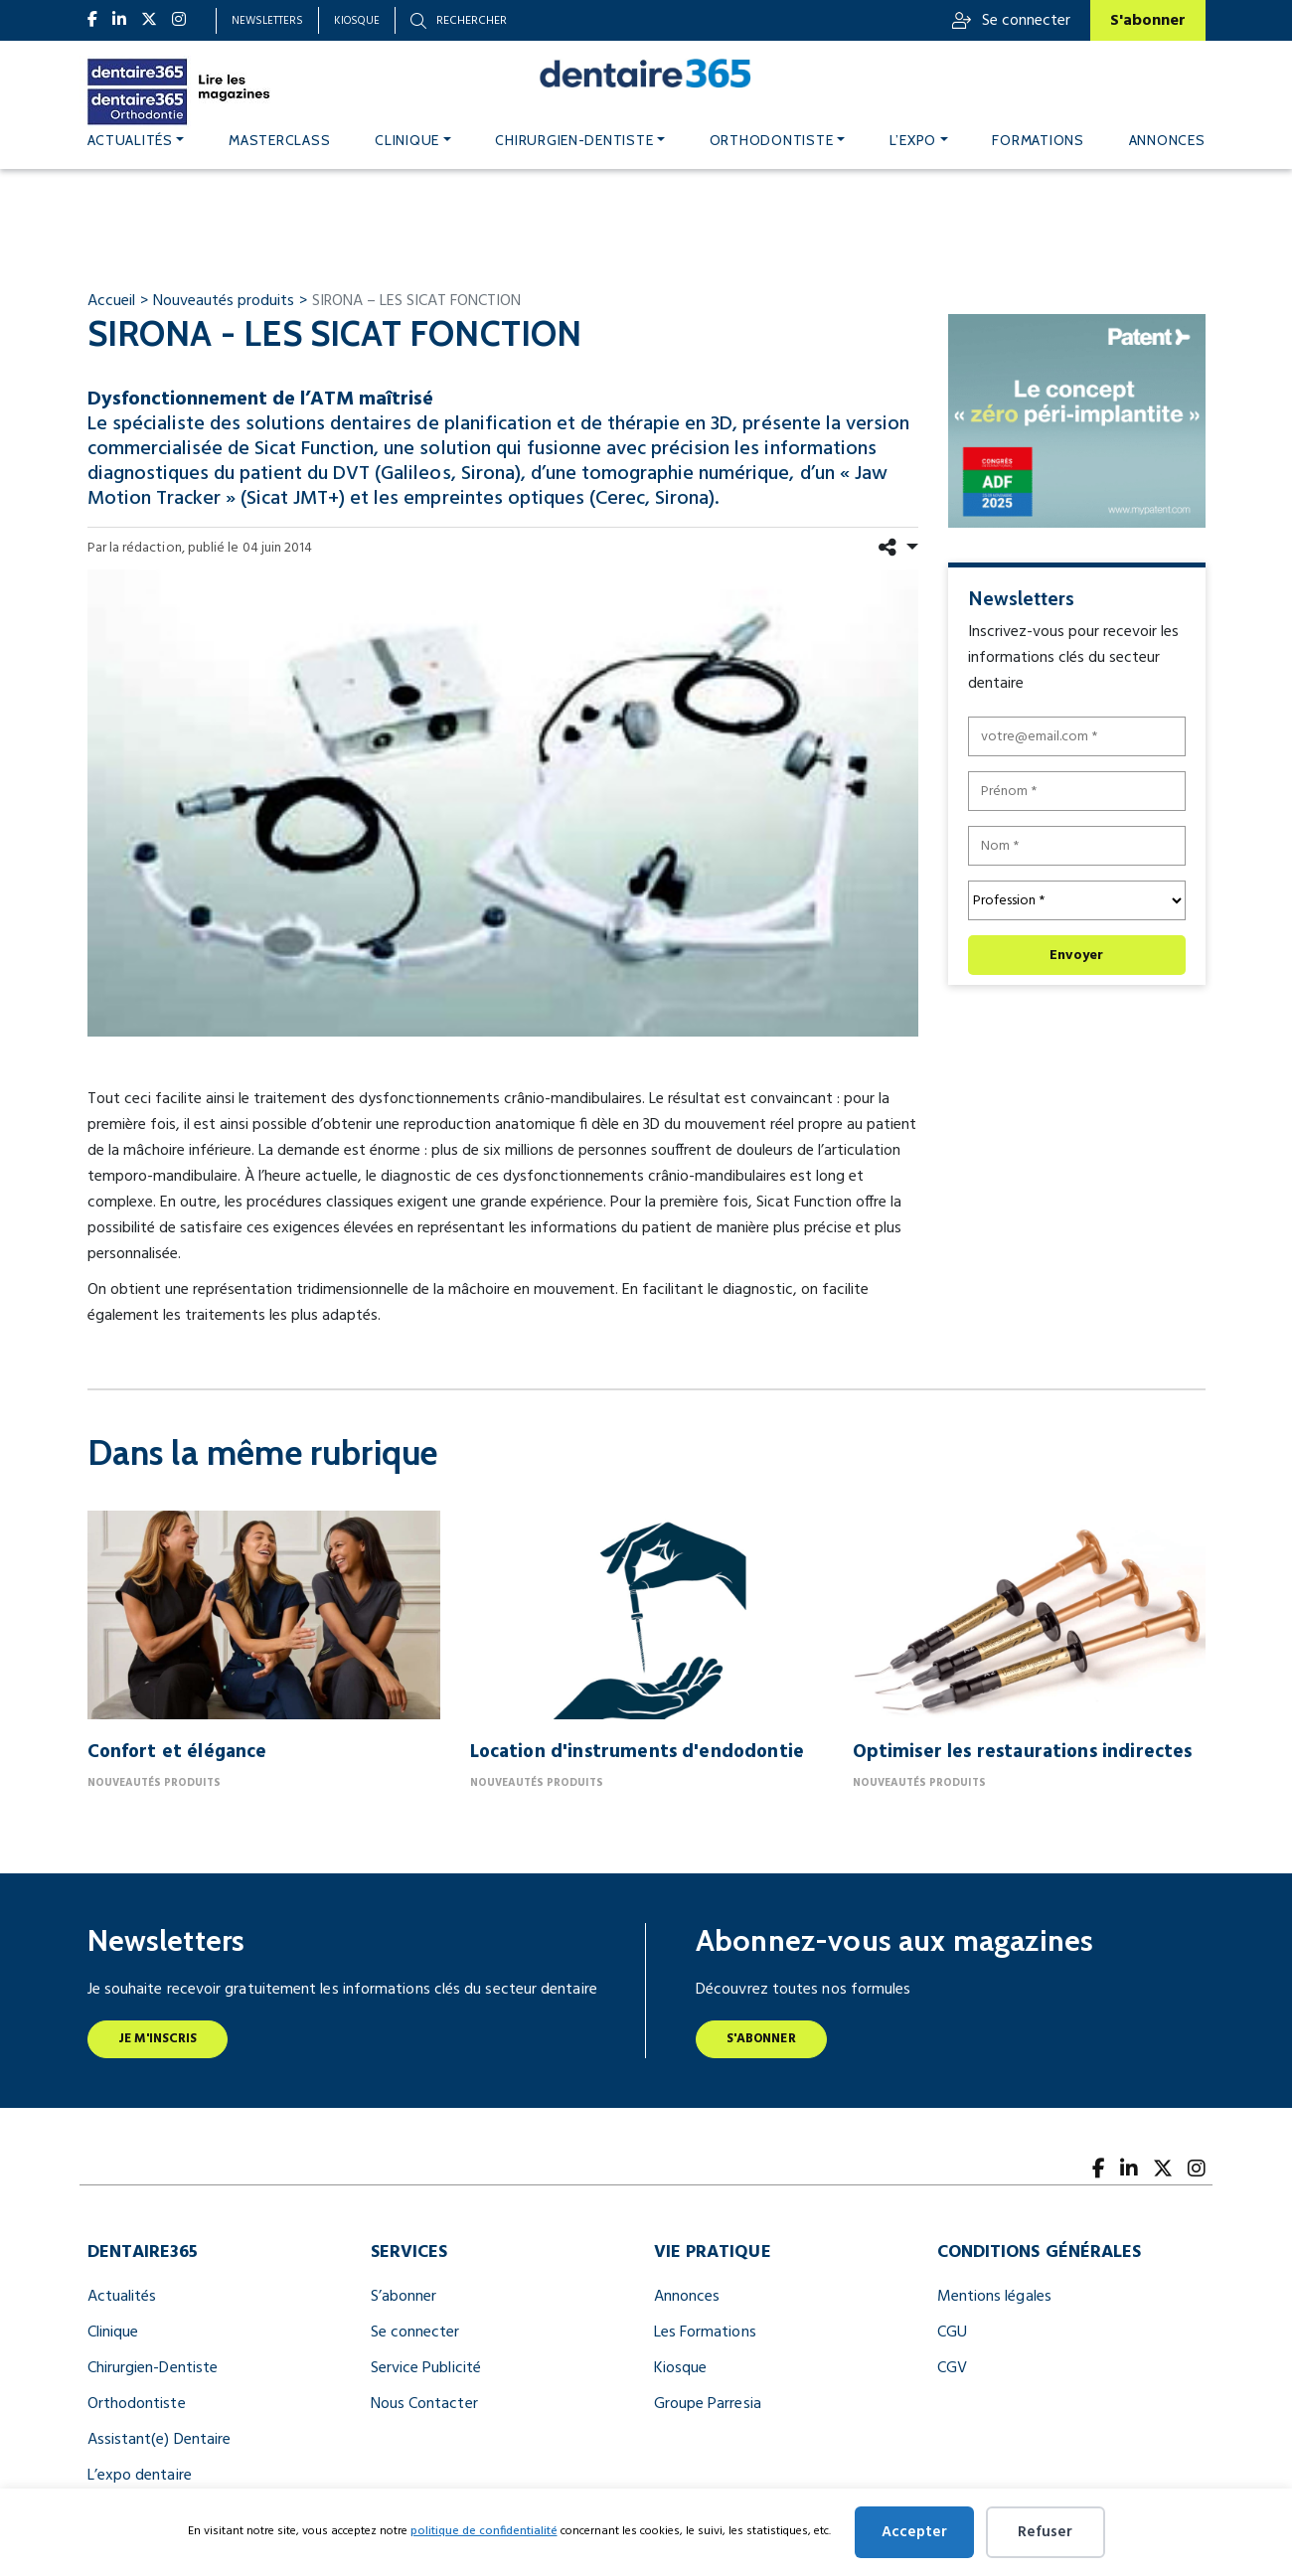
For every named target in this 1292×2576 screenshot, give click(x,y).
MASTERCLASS (279, 140)
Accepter (914, 2532)
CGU (952, 2332)
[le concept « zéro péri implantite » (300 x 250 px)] (1077, 420)
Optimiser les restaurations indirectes (1023, 1752)
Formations (1037, 140)
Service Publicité (426, 2368)
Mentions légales (994, 2297)
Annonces (1167, 140)
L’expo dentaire (139, 2476)
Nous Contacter (424, 2404)
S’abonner (404, 2297)
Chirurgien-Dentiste (153, 2368)
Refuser (1045, 2532)
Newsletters (267, 21)
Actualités (130, 140)
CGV (952, 2368)
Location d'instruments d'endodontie (637, 1752)
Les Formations (705, 2332)
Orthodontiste (772, 140)
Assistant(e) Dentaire (159, 2440)
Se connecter (1011, 21)
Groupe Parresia (707, 2404)
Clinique (407, 140)
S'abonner (1148, 21)
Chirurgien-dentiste (574, 140)
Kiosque (357, 21)
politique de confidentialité (484, 2531)
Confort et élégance (177, 1752)
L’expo (912, 140)
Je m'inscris (158, 2038)
